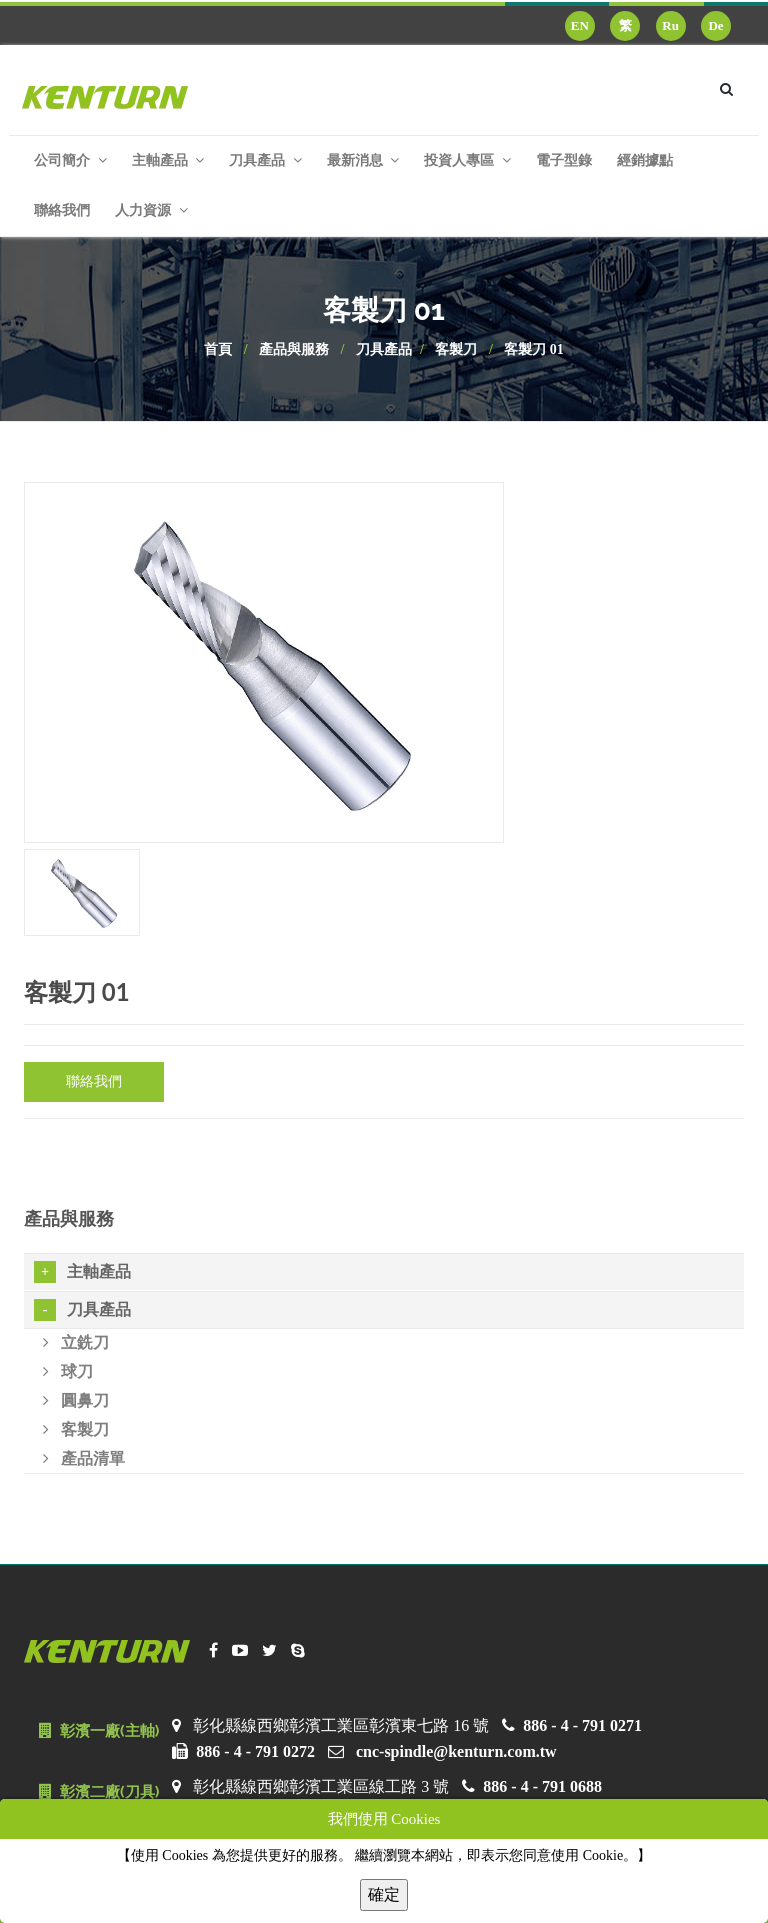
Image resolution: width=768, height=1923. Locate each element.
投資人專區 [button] (467, 160)
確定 (384, 1894)
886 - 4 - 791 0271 (582, 1725)
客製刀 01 (534, 349)
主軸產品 (82, 1272)
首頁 (218, 349)
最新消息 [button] (363, 160)
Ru (670, 25)
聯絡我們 (62, 210)
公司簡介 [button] (70, 160)
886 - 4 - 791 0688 (542, 1786)
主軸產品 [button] (168, 160)
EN (580, 25)
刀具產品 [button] (265, 160)
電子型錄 (564, 160)
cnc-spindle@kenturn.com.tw (456, 1751)
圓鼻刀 (76, 1400)
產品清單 (84, 1458)
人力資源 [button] (151, 210)
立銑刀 (76, 1342)
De (715, 25)
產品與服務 (294, 349)
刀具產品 (384, 349)
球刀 (68, 1371)
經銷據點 (645, 160)
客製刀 (456, 349)
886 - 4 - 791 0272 (255, 1751)
